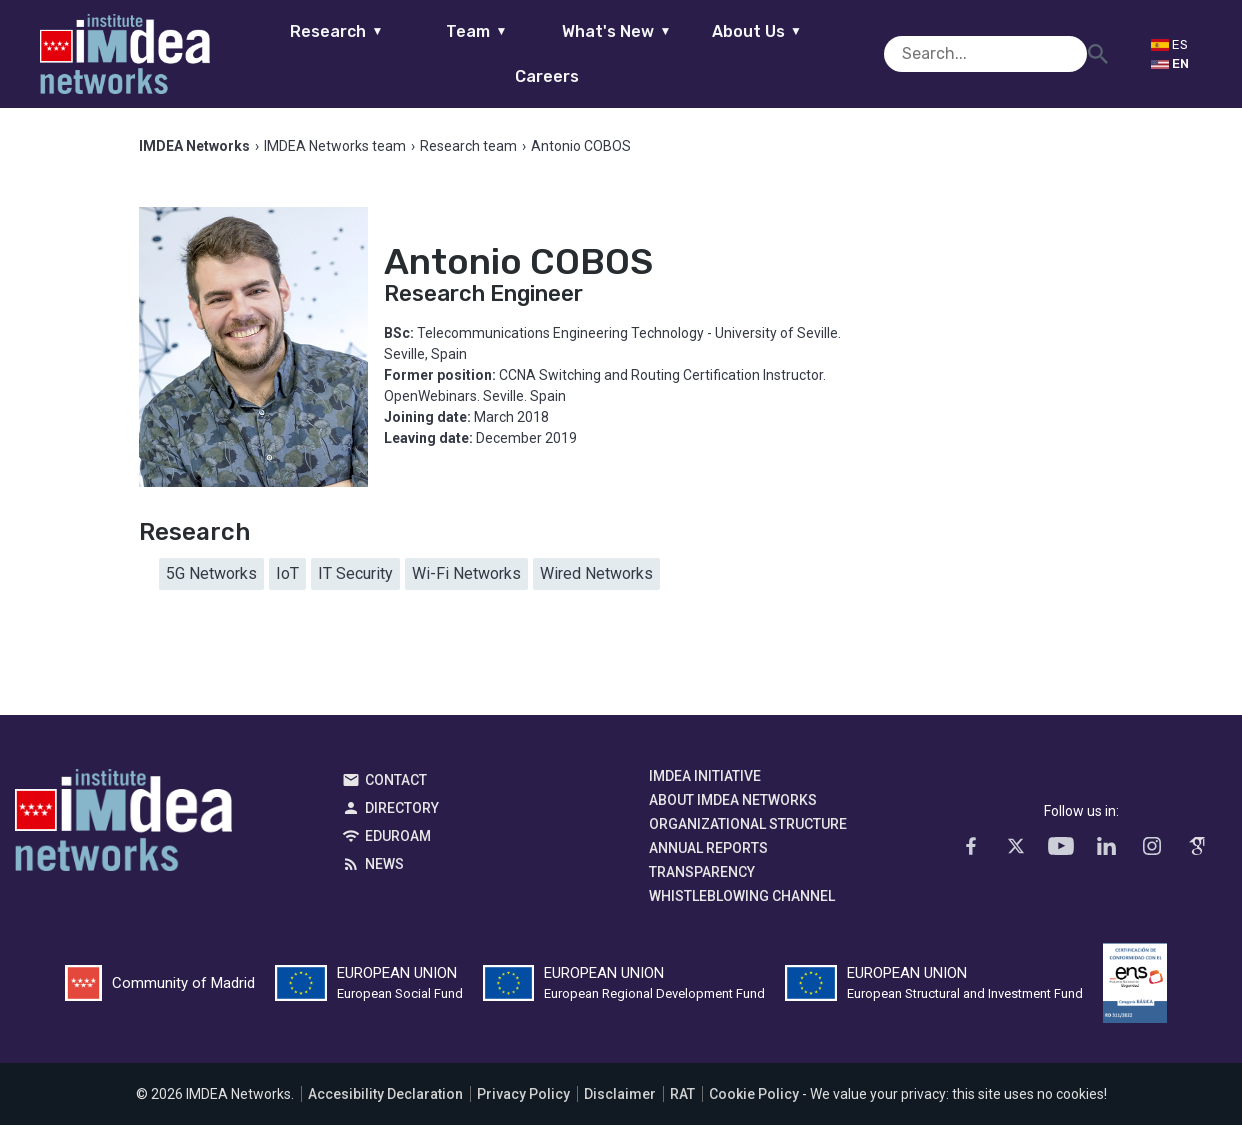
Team (438, 53)
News (384, 866)
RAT (682, 1096)
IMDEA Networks (123, 827)
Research (298, 53)
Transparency (702, 874)
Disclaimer (620, 1096)
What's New (578, 53)
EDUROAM (398, 838)
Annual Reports (708, 850)
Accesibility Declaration (385, 1096)
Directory (402, 810)
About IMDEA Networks (733, 802)
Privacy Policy (523, 1096)
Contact (396, 782)
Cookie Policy (754, 1096)
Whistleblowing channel (742, 898)
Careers (859, 53)
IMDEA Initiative (705, 778)
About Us (719, 53)
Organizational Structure (748, 826)
